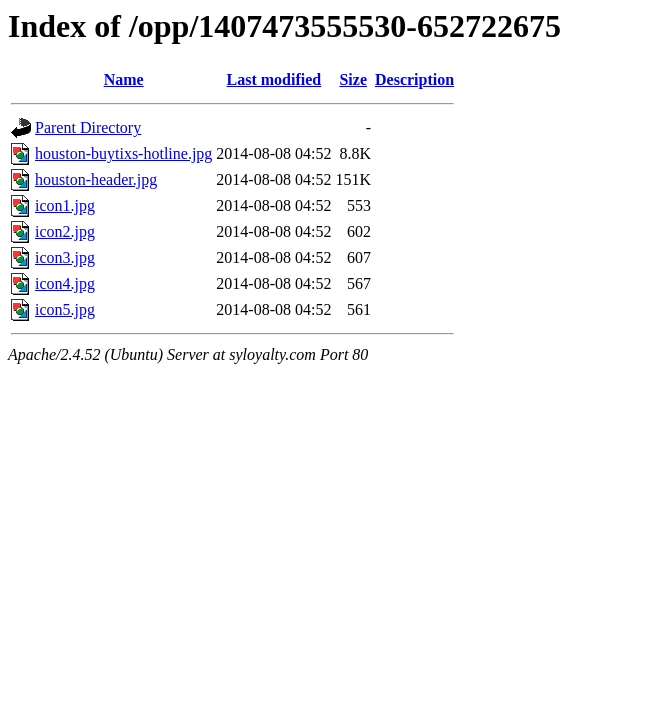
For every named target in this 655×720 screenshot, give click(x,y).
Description (414, 79)
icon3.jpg (65, 257)
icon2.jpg (65, 231)
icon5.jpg (65, 309)
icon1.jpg (65, 205)
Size (353, 79)
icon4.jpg (65, 283)
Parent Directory (88, 127)
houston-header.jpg (96, 179)
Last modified (274, 79)
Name (124, 79)
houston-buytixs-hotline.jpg (123, 153)
